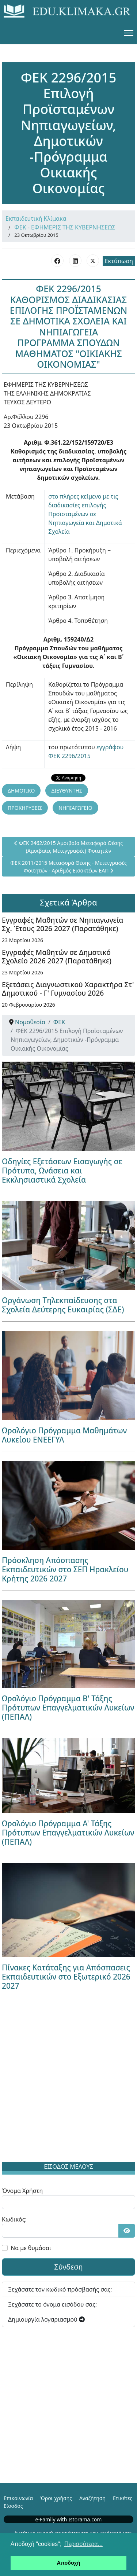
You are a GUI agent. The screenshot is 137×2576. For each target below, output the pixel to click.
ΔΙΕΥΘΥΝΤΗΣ (66, 790)
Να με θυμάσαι (31, 2248)
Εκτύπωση (119, 261)
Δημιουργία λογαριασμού (46, 2319)
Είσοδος (13, 2505)
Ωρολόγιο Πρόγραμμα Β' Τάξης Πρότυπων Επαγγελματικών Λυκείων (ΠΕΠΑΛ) (68, 1707)
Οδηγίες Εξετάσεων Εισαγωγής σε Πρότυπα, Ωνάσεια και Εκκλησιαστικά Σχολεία (62, 1170)
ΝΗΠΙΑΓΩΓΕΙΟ (75, 807)
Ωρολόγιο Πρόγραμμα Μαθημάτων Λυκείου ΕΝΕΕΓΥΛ (64, 1435)
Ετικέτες (122, 2498)
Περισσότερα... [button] (83, 2544)
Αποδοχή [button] (68, 2563)
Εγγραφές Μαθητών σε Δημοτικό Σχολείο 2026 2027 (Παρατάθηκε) (56, 956)
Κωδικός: (14, 2219)
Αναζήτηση (92, 2498)
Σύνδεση (68, 2267)
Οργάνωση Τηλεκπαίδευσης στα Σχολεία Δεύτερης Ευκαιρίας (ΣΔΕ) (63, 1305)
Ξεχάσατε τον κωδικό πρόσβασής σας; (60, 2289)
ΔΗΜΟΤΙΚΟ (21, 790)
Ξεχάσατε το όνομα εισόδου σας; (52, 2304)
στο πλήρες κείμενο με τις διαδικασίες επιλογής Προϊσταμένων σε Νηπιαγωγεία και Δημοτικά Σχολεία (85, 514)
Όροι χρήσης (56, 2498)
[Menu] (128, 33)
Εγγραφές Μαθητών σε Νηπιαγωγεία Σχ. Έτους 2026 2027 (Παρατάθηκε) (62, 924)
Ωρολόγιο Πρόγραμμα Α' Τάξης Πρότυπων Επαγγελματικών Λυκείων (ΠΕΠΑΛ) (68, 1832)
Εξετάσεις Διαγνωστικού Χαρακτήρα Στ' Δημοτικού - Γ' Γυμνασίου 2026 (68, 989)
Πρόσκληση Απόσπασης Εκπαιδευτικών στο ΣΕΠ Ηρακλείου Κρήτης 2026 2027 (65, 1569)
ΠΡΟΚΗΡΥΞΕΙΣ (25, 807)
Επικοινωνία (18, 2498)
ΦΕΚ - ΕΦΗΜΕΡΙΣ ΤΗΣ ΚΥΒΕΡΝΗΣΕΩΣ (64, 227)
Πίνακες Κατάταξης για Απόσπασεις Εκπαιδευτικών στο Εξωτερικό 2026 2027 (66, 1976)
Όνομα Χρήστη (22, 2191)
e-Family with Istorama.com (68, 2519)
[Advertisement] (68, 2081)
